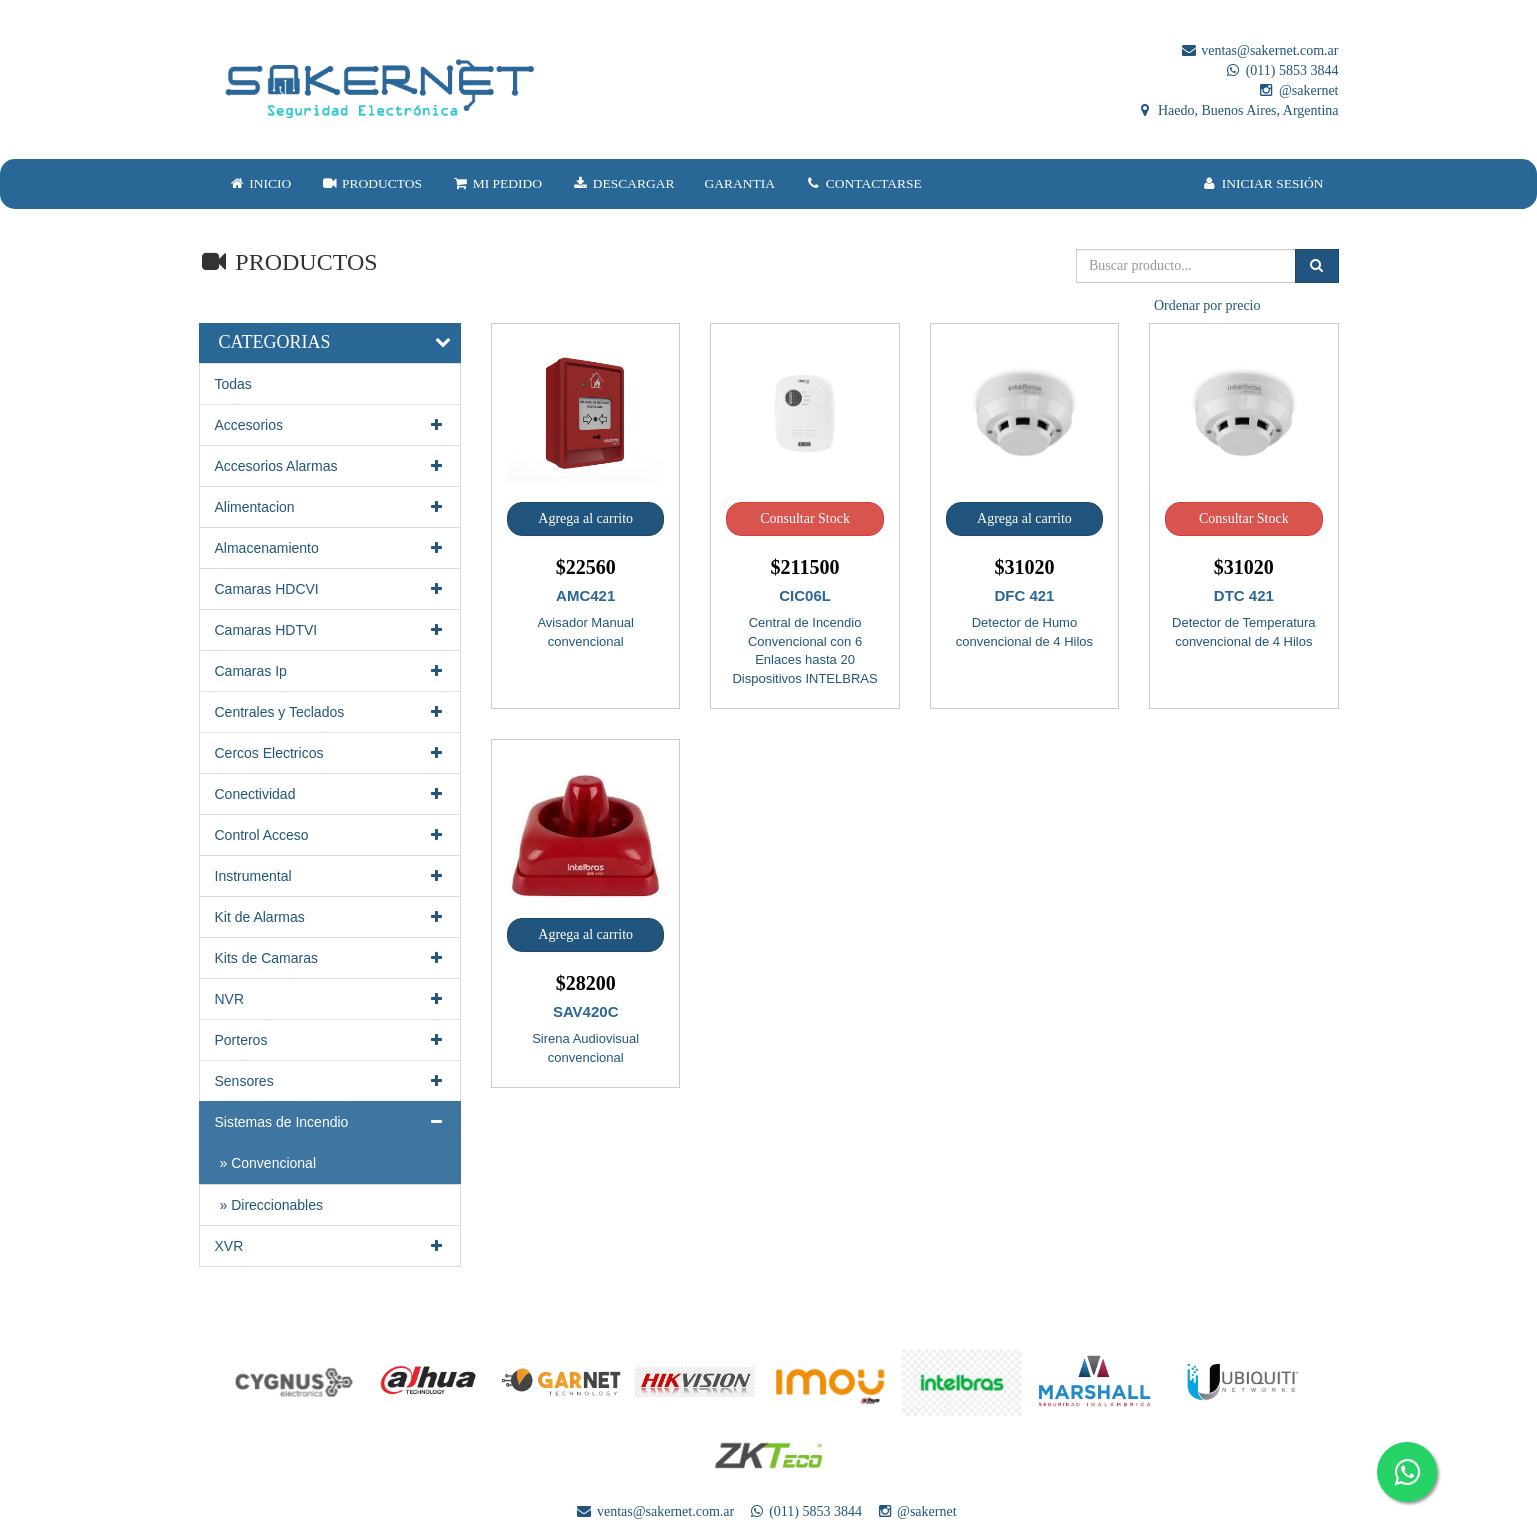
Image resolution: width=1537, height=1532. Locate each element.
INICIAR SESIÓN (1262, 183)
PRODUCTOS (371, 183)
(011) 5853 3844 (1281, 70)
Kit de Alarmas (330, 917)
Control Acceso (330, 835)
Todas (233, 384)
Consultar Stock (805, 518)
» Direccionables (272, 1205)
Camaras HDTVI (330, 630)
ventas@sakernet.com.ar (1259, 50)
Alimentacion (330, 507)
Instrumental (330, 876)
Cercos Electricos (330, 753)
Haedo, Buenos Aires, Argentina (1237, 110)
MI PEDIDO (497, 183)
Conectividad (330, 794)
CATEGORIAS (275, 342)
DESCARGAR (623, 183)
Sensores (330, 1081)
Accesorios (330, 425)
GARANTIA (740, 183)
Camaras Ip (330, 671)
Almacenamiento (330, 548)
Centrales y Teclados (330, 712)
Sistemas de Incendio (330, 1122)
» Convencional (268, 1163)
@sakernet (1297, 90)
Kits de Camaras (330, 958)
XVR (330, 1246)
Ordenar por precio (1207, 305)
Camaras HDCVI (330, 589)
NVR (330, 999)
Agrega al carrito (585, 518)
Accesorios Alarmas (330, 466)
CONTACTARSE (863, 183)
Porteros (330, 1040)
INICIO (260, 183)
